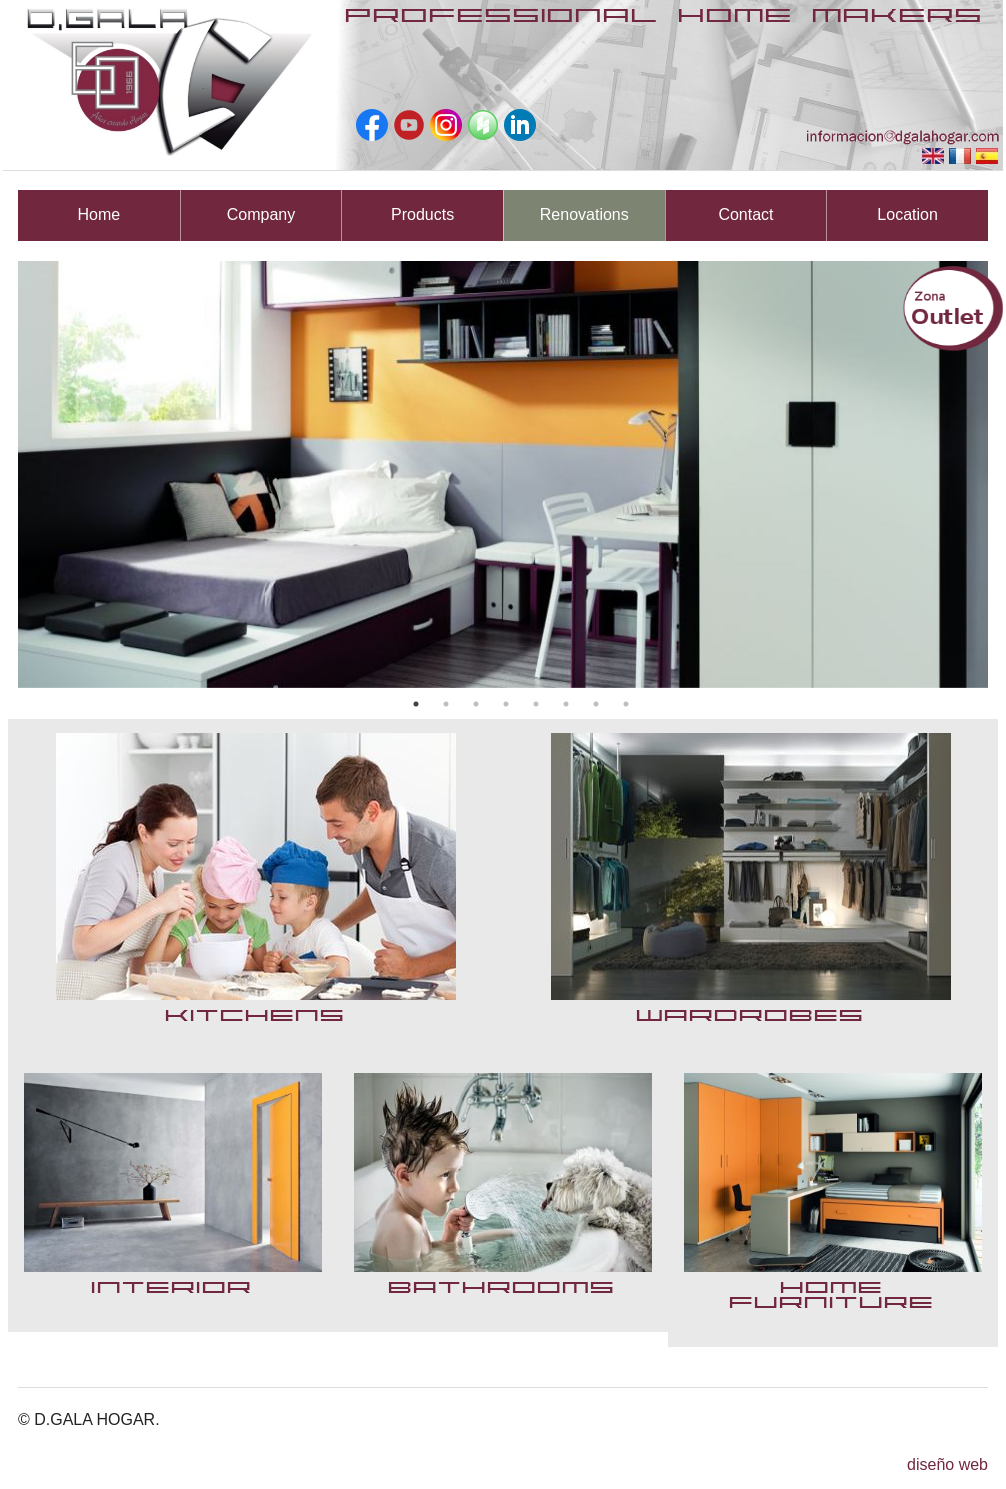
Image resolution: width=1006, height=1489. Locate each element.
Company (261, 214)
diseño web (947, 1464)
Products (422, 214)
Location (907, 214)
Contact (745, 214)
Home (98, 214)
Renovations (584, 214)
